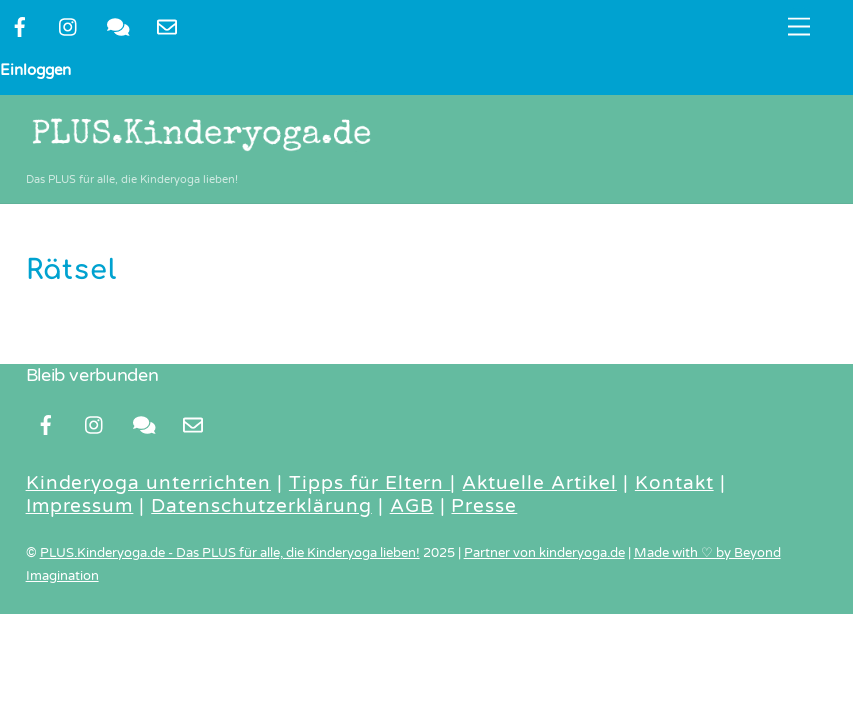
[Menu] (799, 27)
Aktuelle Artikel (539, 483)
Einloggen (35, 70)
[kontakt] (118, 26)
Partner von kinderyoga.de (544, 553)
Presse (484, 506)
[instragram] (69, 26)
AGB (412, 506)
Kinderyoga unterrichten (148, 483)
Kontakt (674, 483)
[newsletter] (167, 26)
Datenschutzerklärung (261, 506)
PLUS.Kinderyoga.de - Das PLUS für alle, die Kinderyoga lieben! (230, 553)
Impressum (80, 506)
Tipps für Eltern (370, 483)
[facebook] (20, 26)
